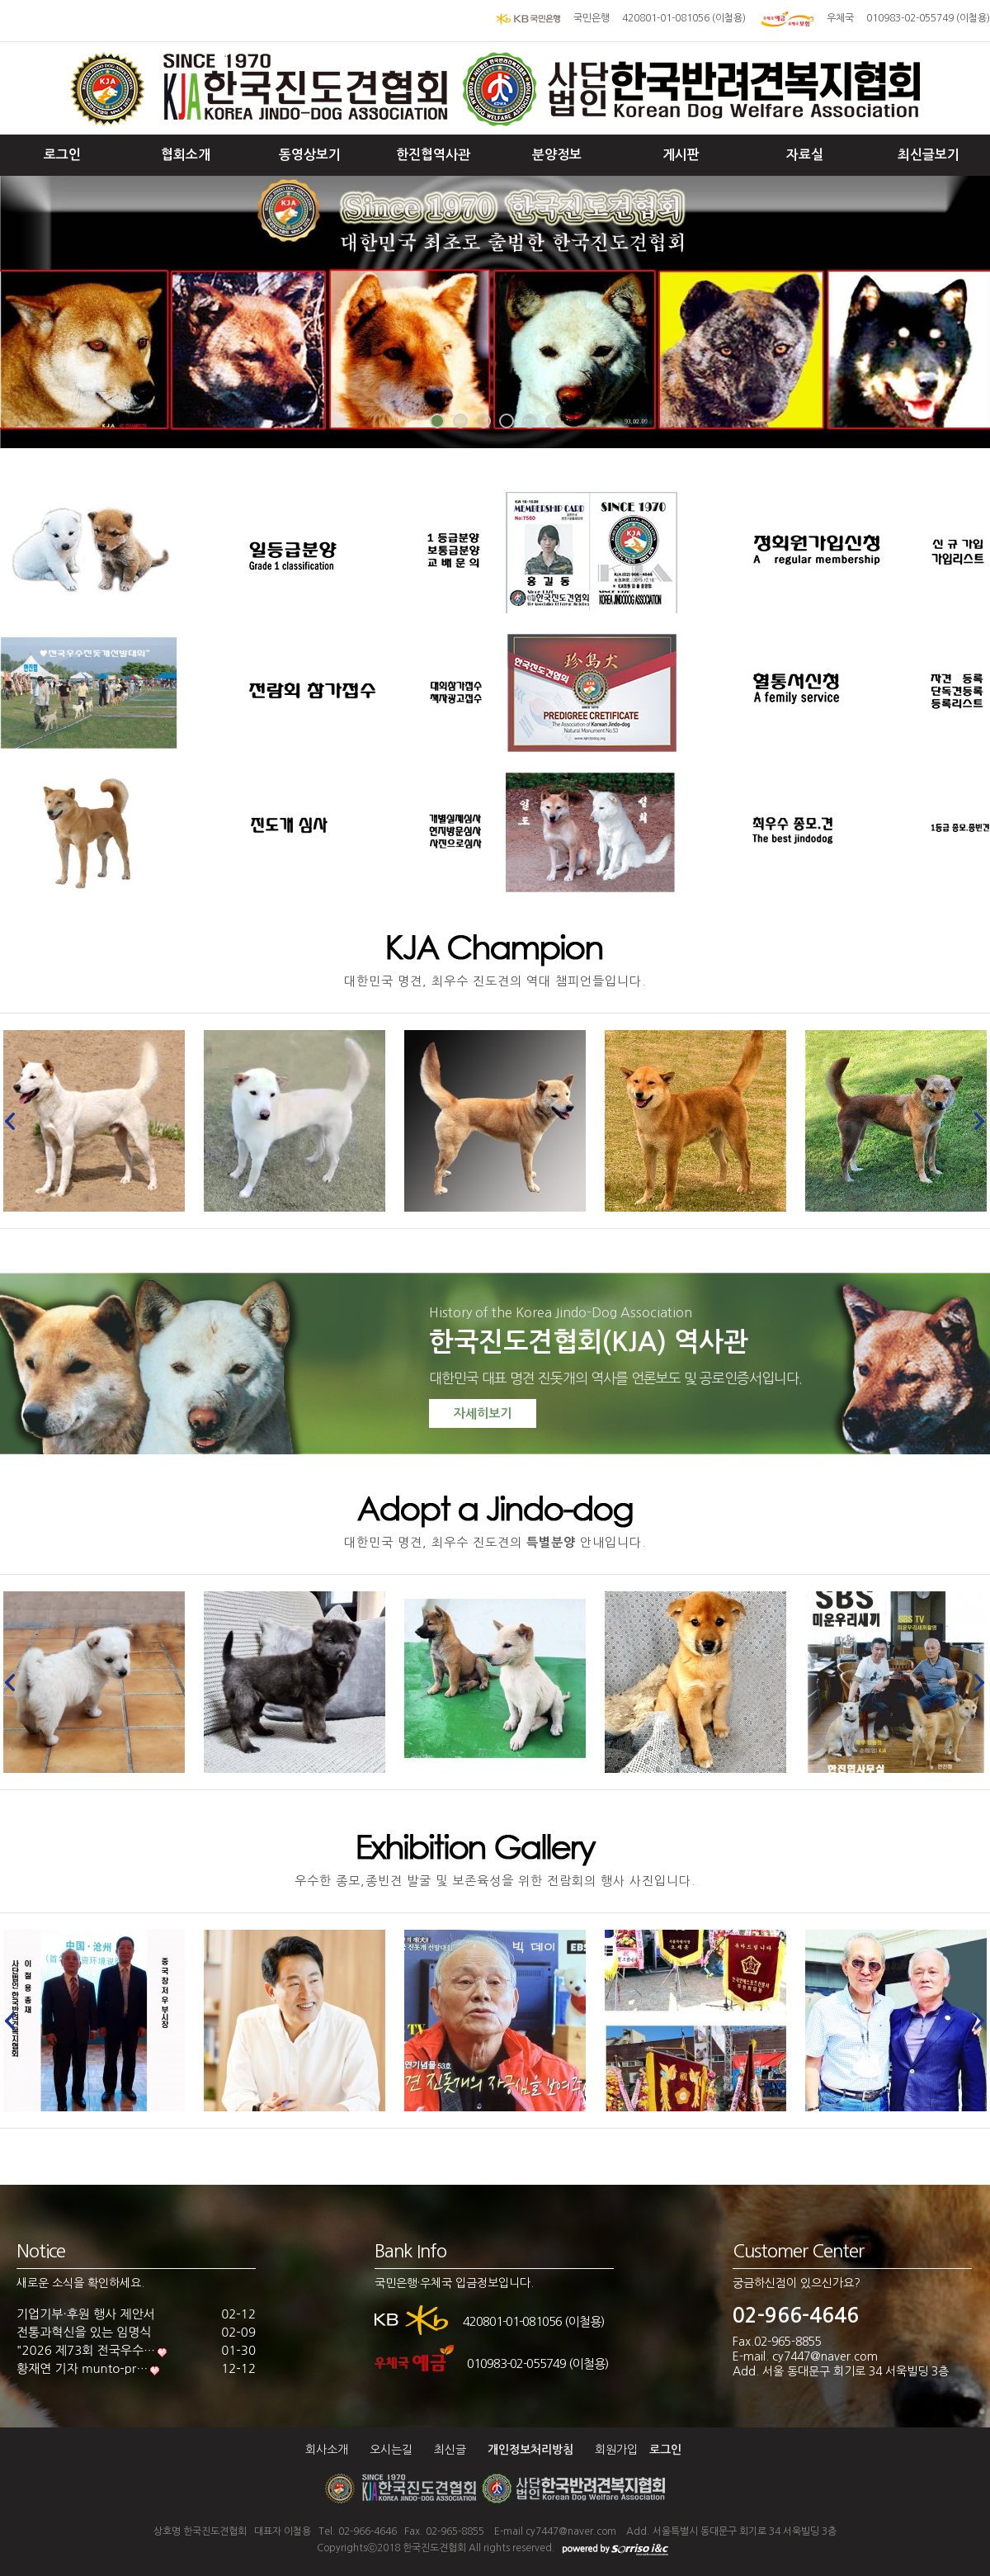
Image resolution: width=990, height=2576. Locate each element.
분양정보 (557, 155)
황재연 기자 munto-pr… (82, 2368)
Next (975, 1121)
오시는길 (391, 2449)
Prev (15, 1121)
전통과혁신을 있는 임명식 (84, 2332)
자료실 (804, 155)
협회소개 (185, 155)
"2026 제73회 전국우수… (85, 2350)
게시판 (681, 155)
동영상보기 (310, 155)
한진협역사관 (433, 155)
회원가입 (616, 2449)
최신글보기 (928, 155)
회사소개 (326, 2449)
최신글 (450, 2449)
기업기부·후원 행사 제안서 (85, 2314)
